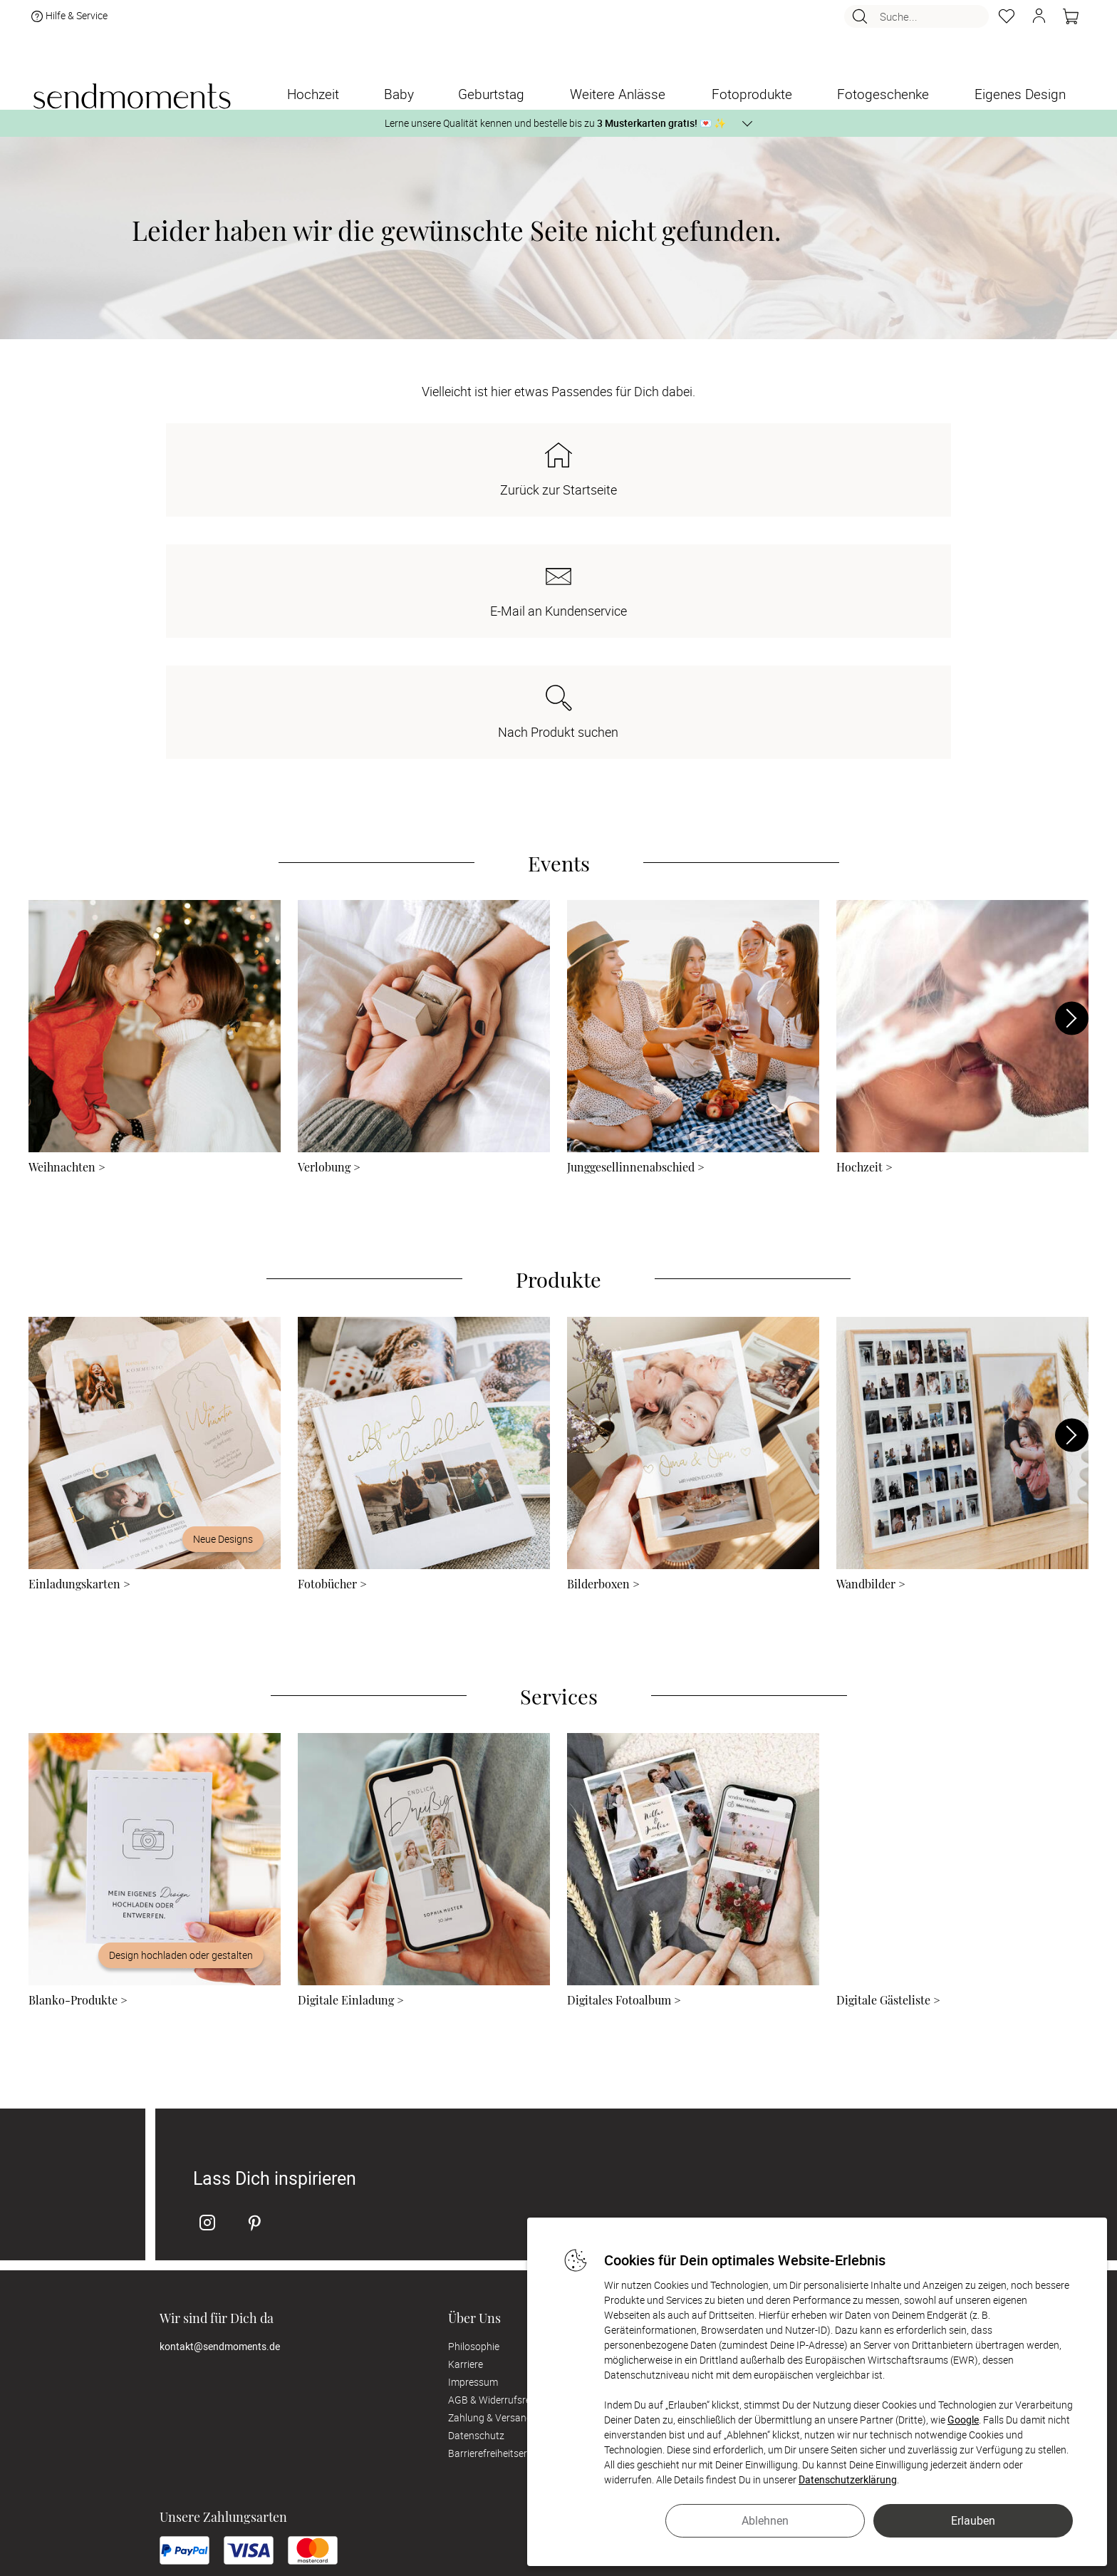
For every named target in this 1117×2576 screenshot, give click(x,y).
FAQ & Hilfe (760, 2157)
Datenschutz (476, 2193)
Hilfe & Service (68, 22)
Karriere (465, 2121)
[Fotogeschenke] (883, 94)
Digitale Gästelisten (778, 2139)
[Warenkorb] (1071, 22)
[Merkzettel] (1007, 22)
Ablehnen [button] (765, 2520)
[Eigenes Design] (1020, 94)
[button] (1039, 22)
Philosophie (473, 2104)
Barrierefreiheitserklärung (504, 2211)
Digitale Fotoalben (776, 2121)
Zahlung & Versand (490, 2175)
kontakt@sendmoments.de (220, 2104)
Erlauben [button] (973, 2520)
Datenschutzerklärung (848, 2479)
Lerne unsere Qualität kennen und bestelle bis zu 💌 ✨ (555, 123)
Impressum (473, 2139)
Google (963, 2419)
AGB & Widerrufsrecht (496, 2157)
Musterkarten (766, 2104)
